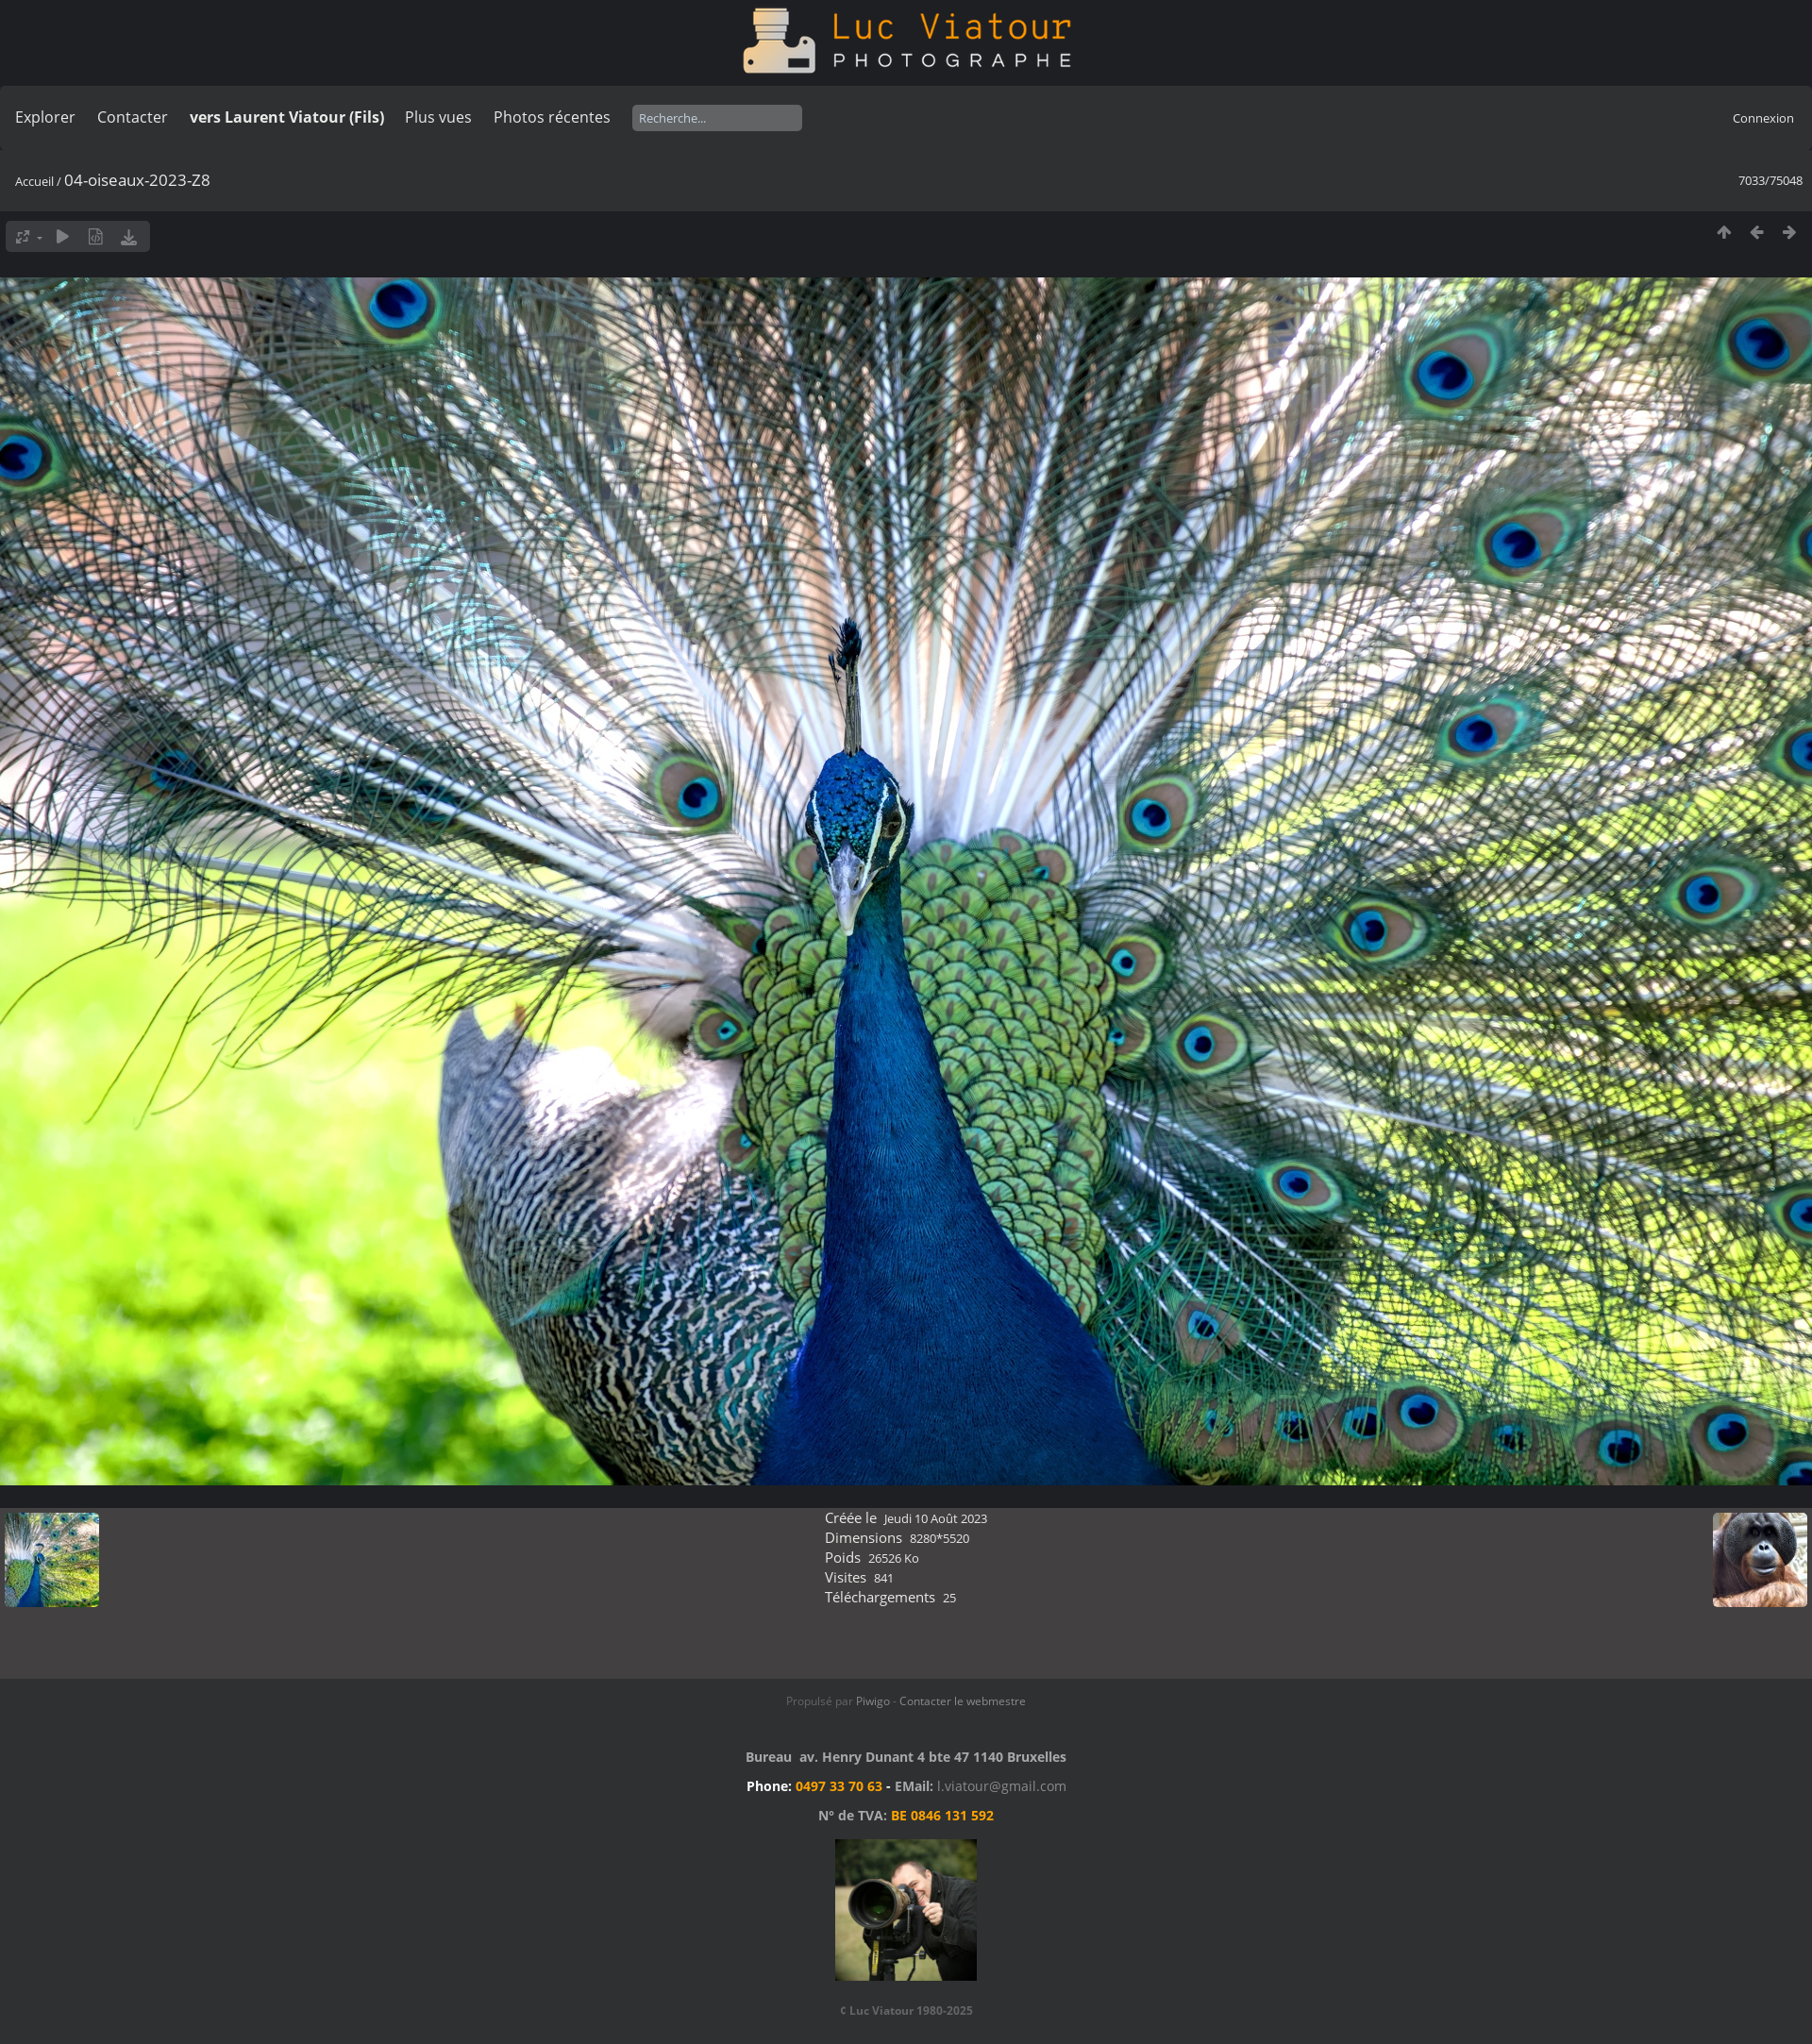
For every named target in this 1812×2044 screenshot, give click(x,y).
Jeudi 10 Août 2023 (935, 1518)
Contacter (132, 117)
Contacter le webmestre (962, 1701)
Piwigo (873, 1701)
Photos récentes (552, 117)
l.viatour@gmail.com (1001, 1786)
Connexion (1763, 117)
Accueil (34, 181)
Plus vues (438, 117)
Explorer (45, 117)
